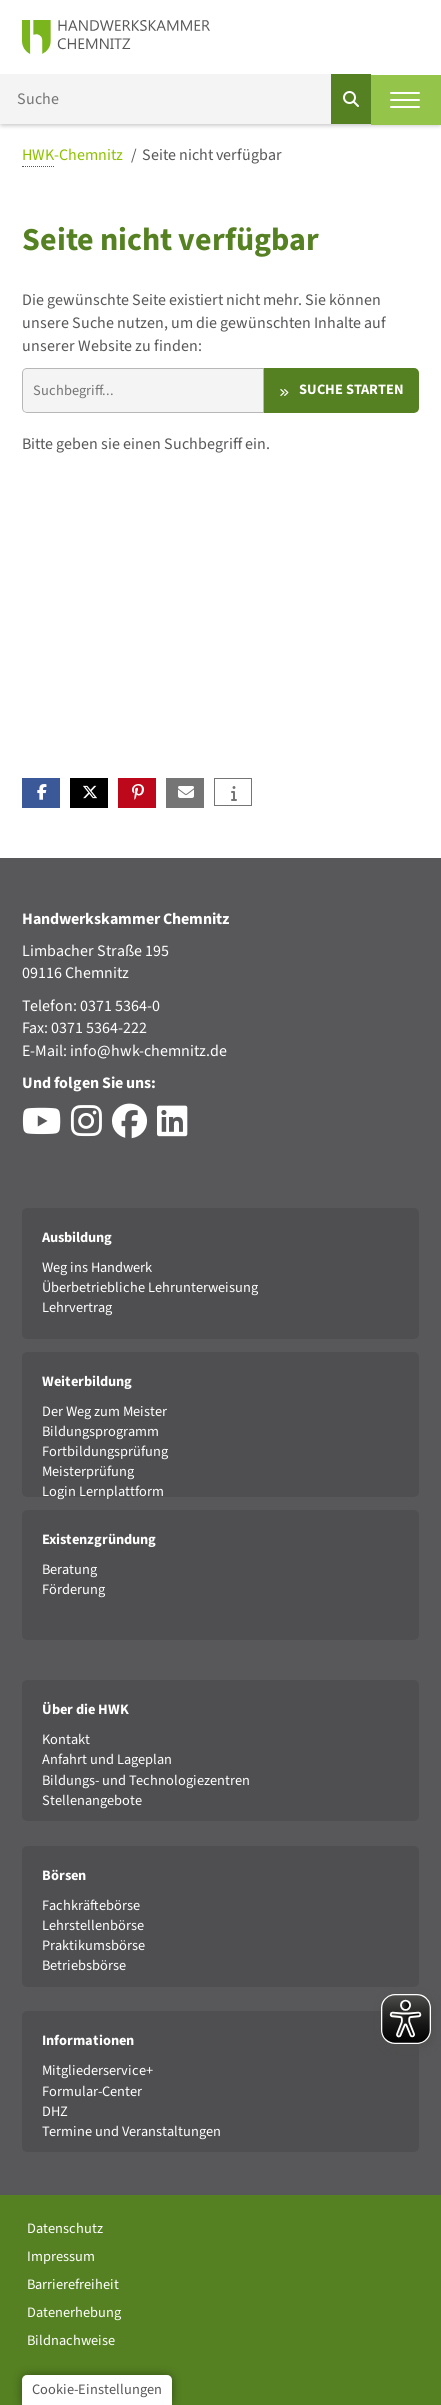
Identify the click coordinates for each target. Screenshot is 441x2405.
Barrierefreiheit (73, 2284)
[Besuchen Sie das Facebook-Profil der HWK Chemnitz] (134, 1129)
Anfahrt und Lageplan (107, 1759)
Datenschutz (65, 2228)
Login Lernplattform (103, 1491)
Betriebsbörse (84, 1965)
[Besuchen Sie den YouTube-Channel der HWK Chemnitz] (46, 1129)
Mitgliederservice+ (97, 2070)
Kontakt (66, 1739)
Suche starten (351, 389)
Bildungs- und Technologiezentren (146, 1780)
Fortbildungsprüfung (105, 1451)
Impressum (61, 2256)
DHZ (55, 2111)
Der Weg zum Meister (104, 1411)
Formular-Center (92, 2091)
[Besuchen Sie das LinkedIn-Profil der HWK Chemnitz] (177, 1129)
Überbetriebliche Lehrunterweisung (150, 1287)
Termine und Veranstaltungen (131, 2131)
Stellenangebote (92, 1800)
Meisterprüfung (88, 1471)
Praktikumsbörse (93, 1945)
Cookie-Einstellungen (97, 2389)
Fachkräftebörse (91, 1905)
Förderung (73, 1589)
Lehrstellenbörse (93, 1925)
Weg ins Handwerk (97, 1267)
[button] (41, 793)
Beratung (69, 1569)
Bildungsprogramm (100, 1431)
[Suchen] (351, 99)
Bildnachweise (71, 2340)
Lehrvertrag (77, 1307)
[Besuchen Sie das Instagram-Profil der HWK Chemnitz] (91, 1129)
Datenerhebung (74, 2312)
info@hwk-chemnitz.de (148, 1051)
